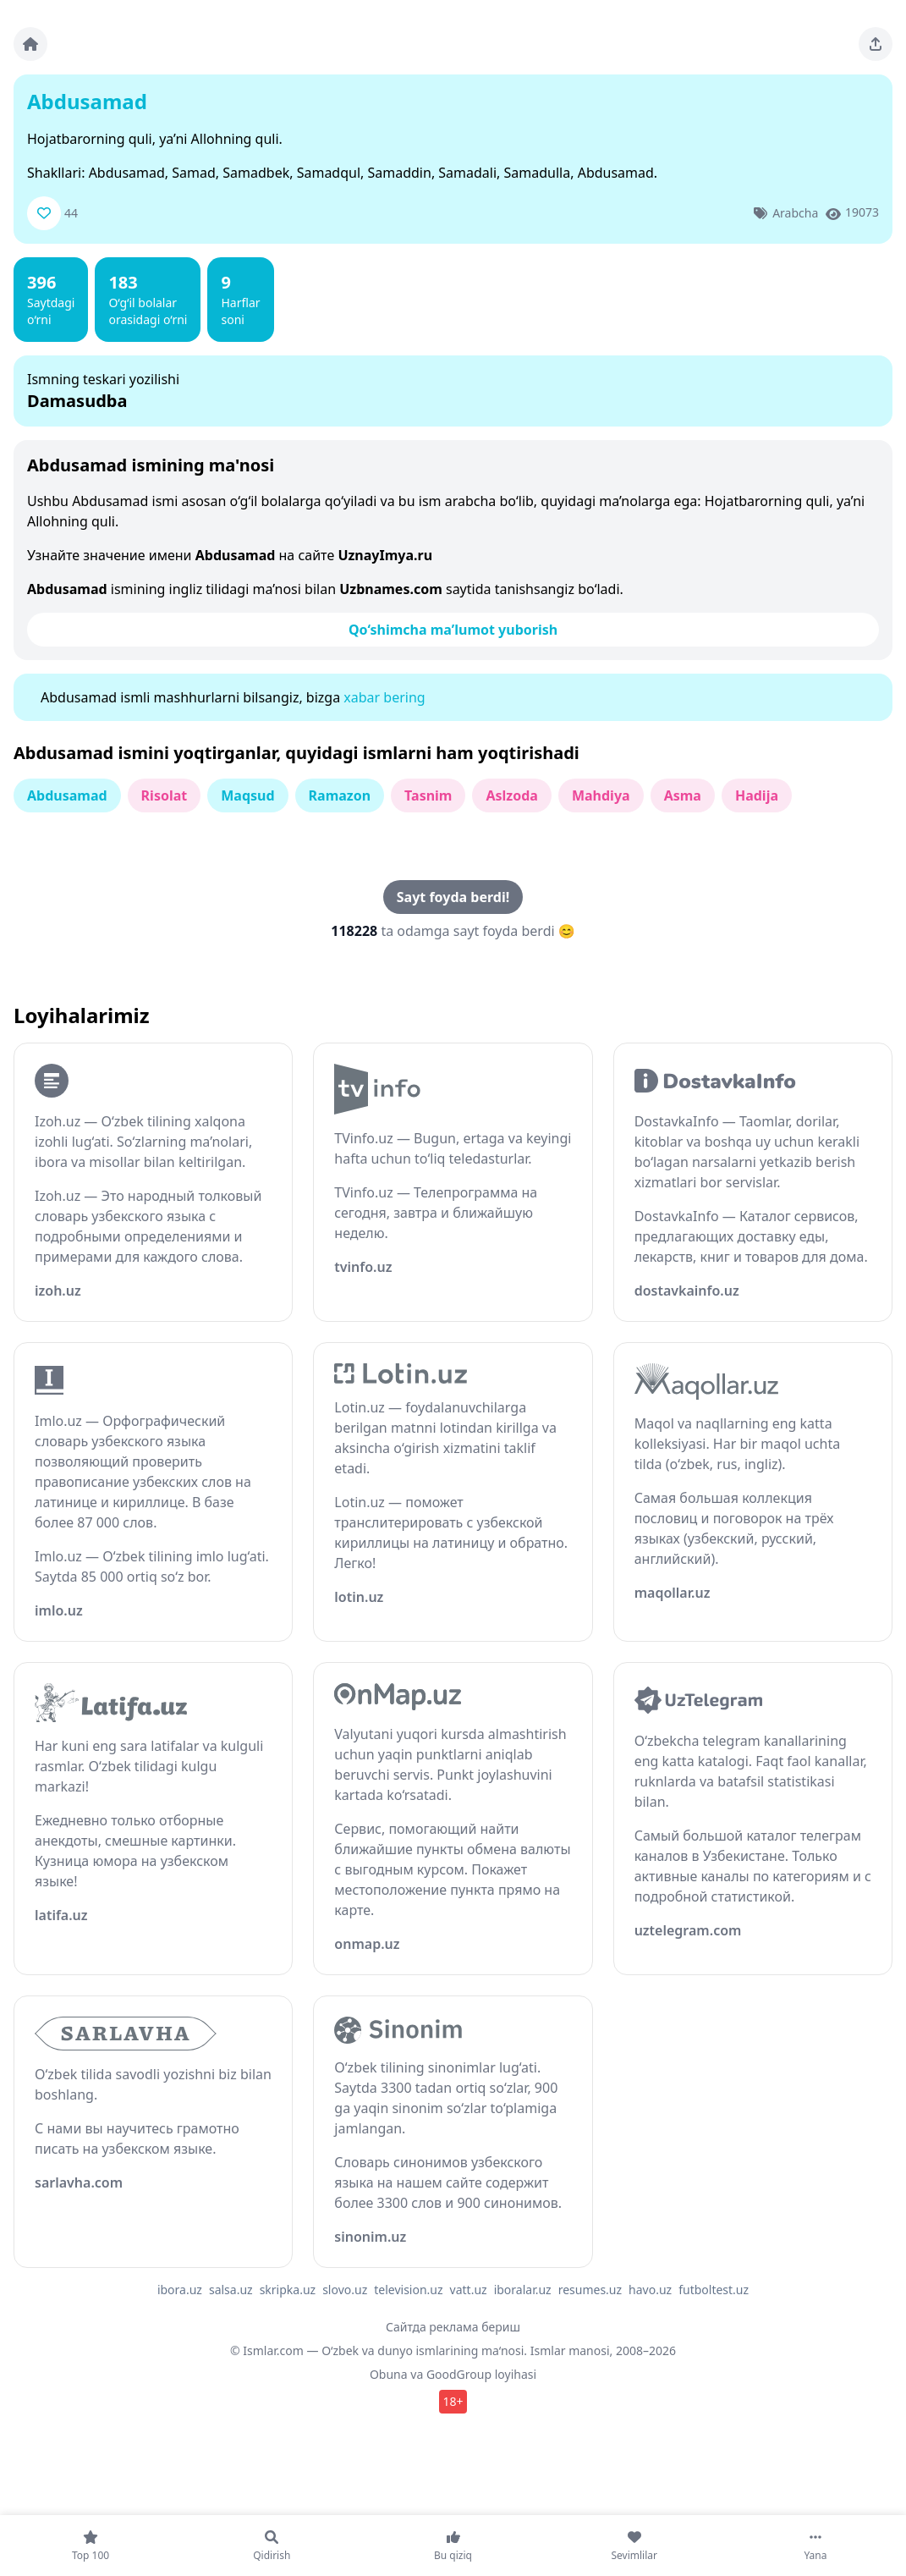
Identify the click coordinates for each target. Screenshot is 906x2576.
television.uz (408, 2290)
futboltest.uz (713, 2290)
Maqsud (247, 795)
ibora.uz (179, 2290)
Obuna (389, 2374)
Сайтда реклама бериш (453, 2327)
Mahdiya (601, 795)
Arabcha (795, 213)
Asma (682, 795)
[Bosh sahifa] (30, 44)
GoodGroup (458, 2374)
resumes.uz (590, 2290)
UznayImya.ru (385, 555)
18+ (452, 2401)
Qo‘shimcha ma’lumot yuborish (453, 629)
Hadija (756, 795)
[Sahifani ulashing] (875, 44)
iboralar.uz (523, 2290)
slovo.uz (344, 2290)
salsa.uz (231, 2290)
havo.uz (650, 2290)
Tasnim (428, 795)
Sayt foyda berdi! (453, 897)
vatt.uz (468, 2290)
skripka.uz (288, 2290)
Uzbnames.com (390, 589)
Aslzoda (511, 795)
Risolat (164, 795)
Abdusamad (67, 795)
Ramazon (340, 795)
